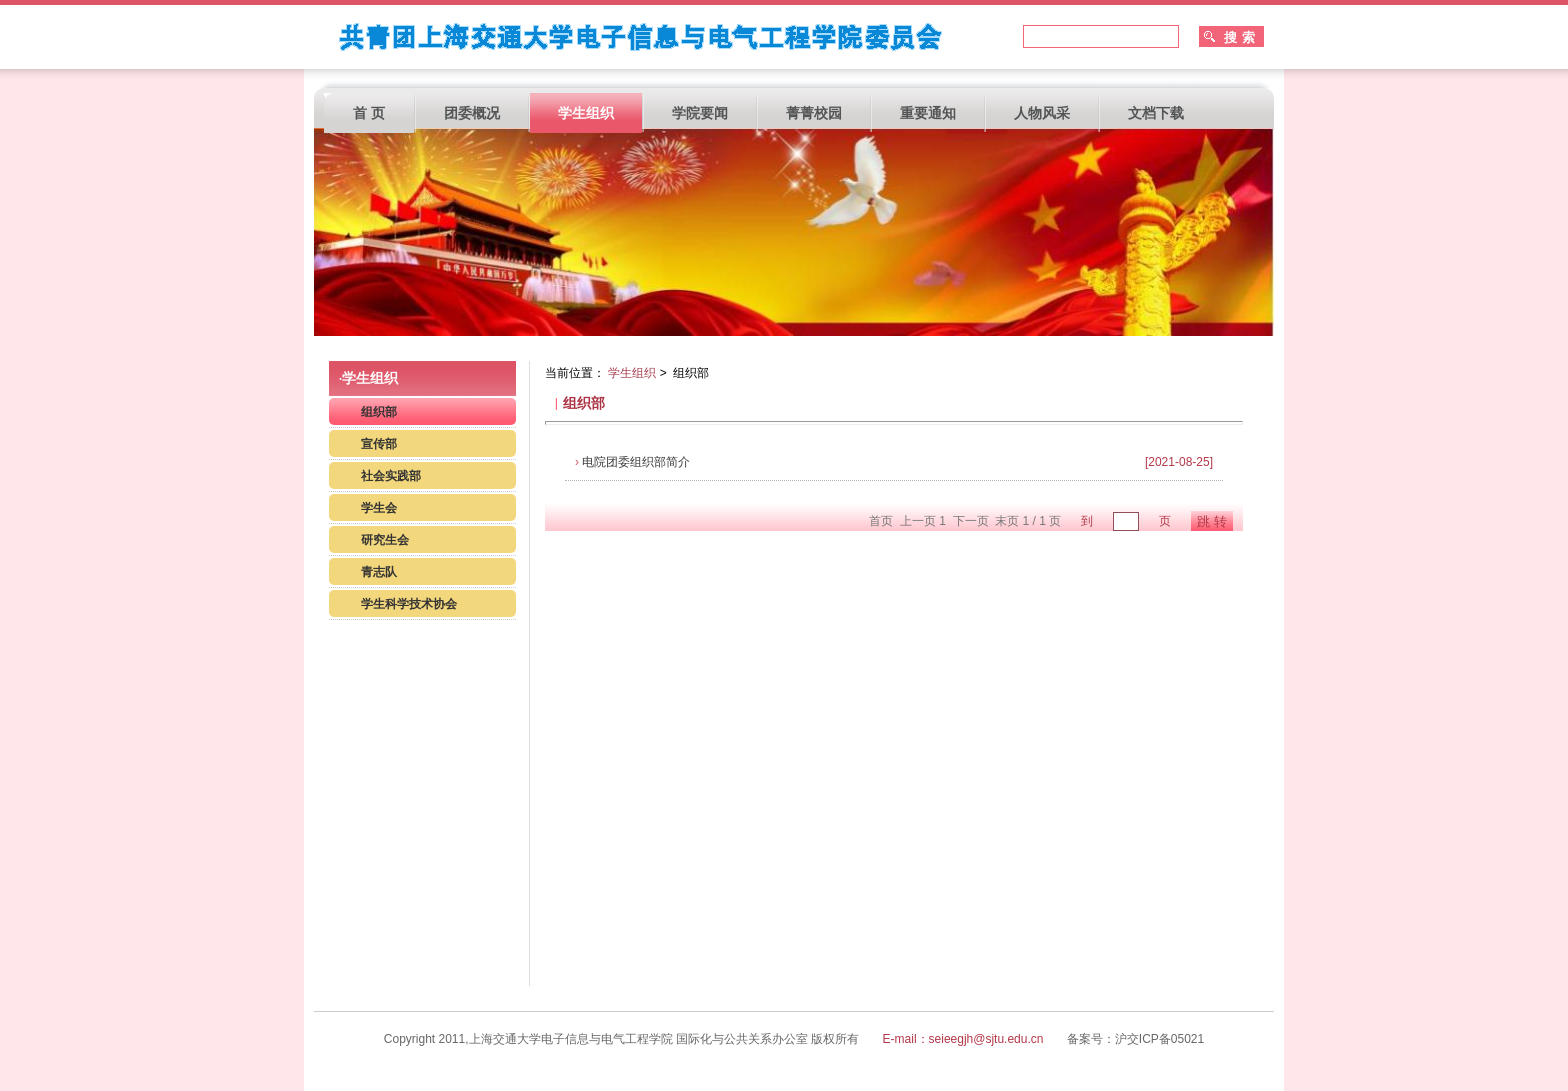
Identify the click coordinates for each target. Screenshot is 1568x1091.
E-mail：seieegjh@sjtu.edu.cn (965, 1039)
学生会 (379, 508)
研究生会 (385, 540)
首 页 (369, 113)
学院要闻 (700, 113)
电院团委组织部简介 (632, 462)
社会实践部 (391, 476)
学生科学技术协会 (409, 604)
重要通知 (928, 113)
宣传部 (379, 444)
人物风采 (1042, 113)
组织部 (379, 412)
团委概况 (472, 113)
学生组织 (586, 113)
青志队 (379, 572)
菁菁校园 (814, 113)
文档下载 (1156, 113)
